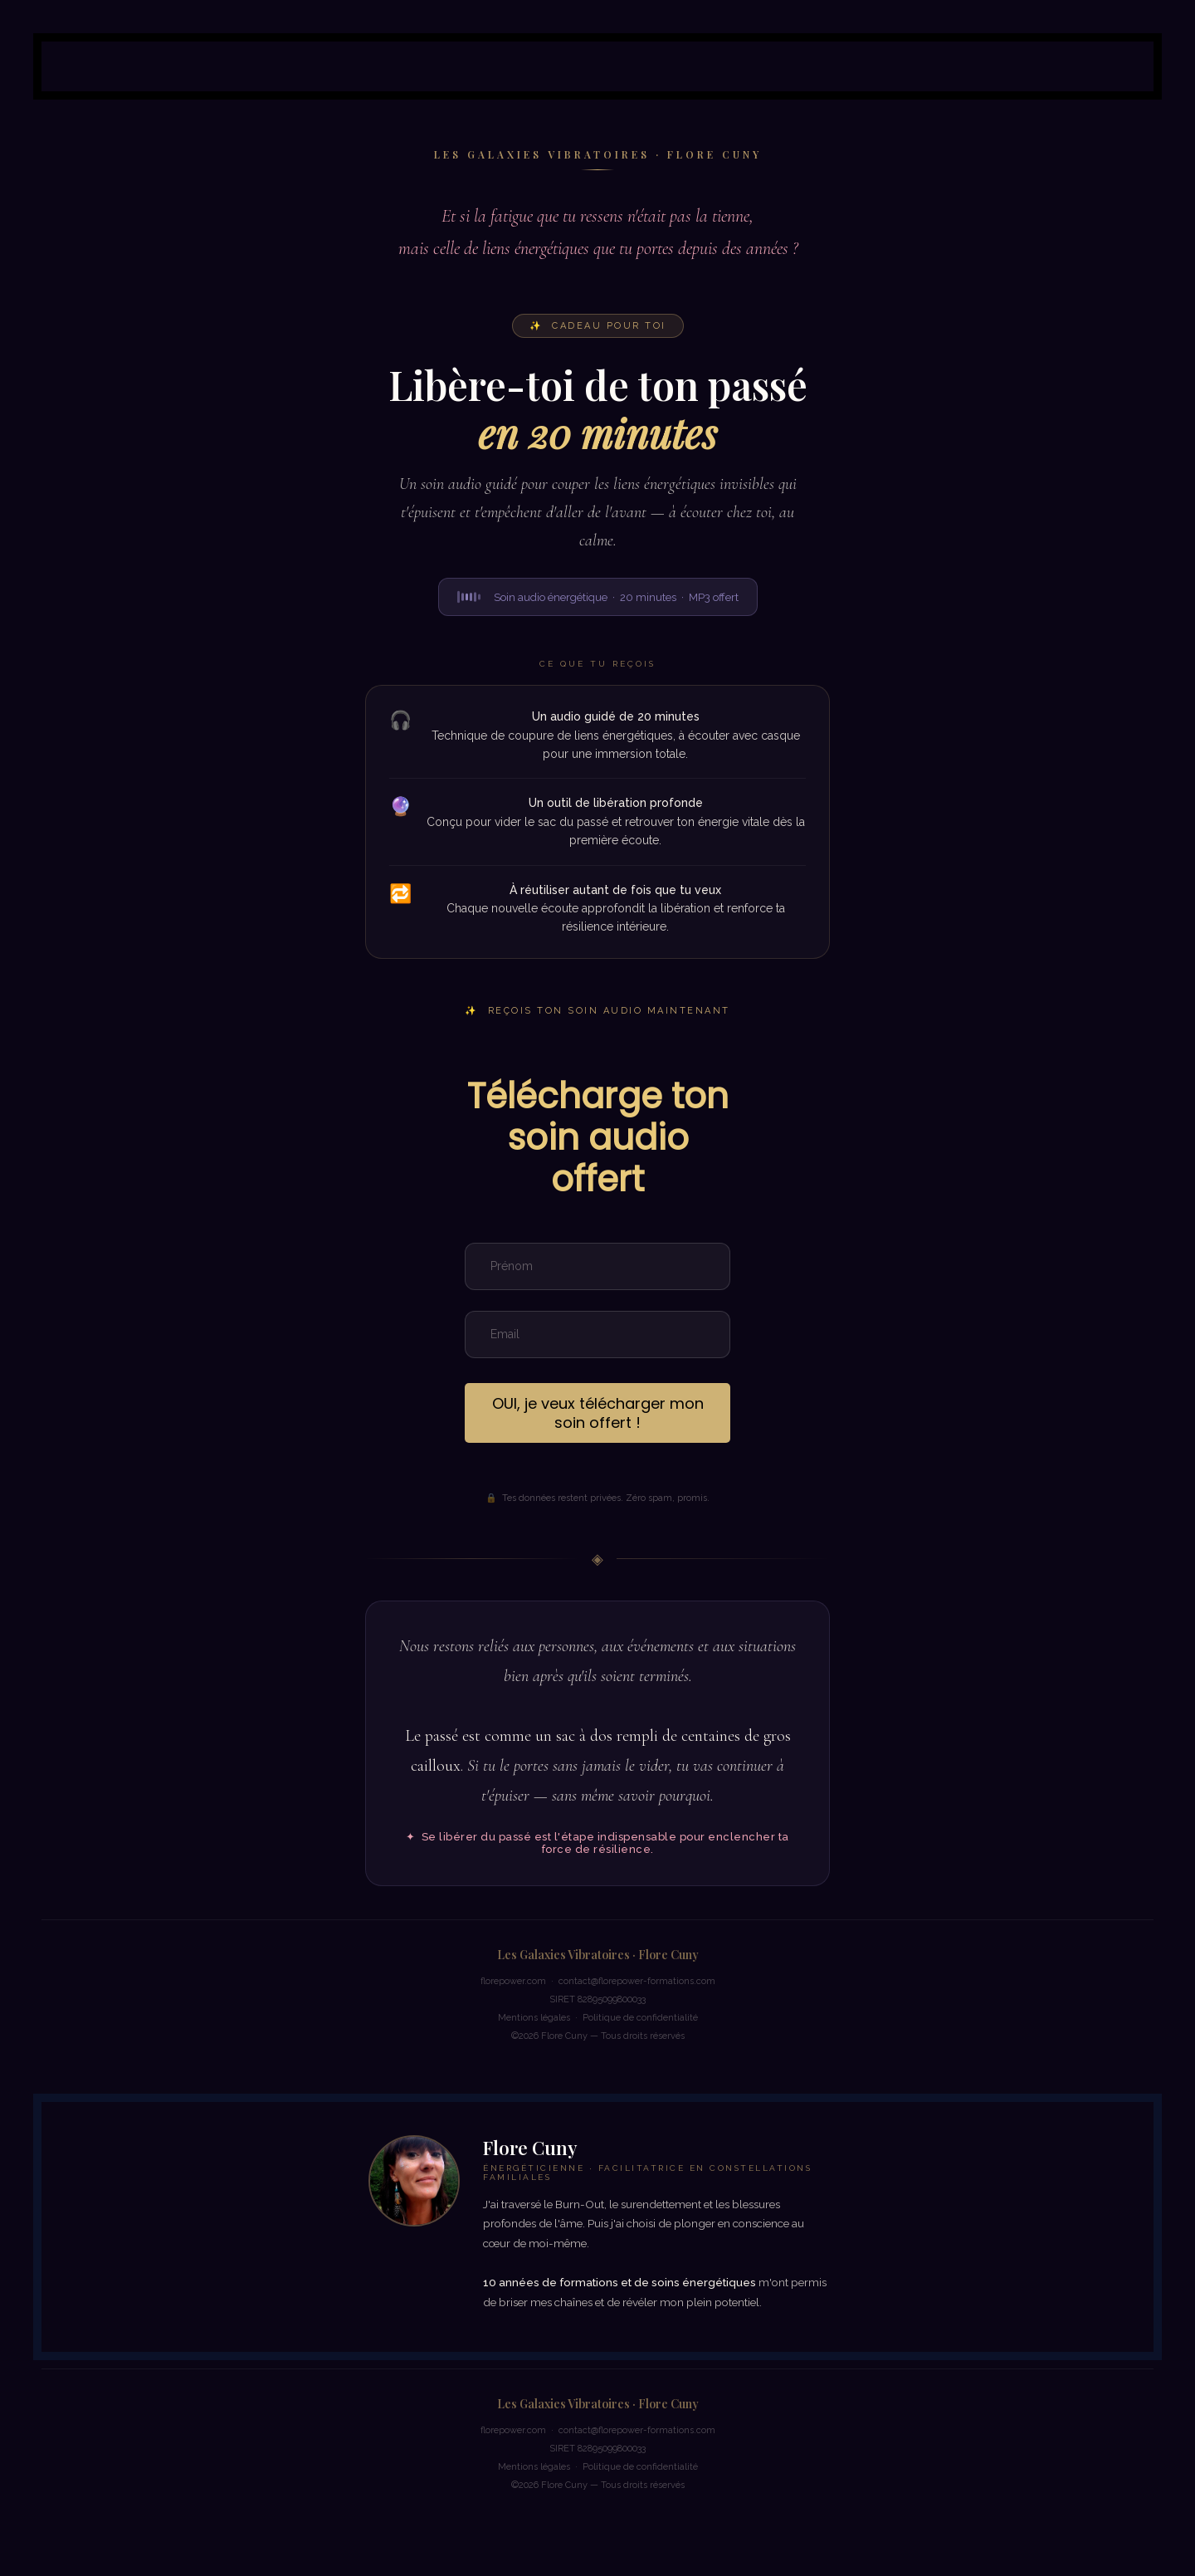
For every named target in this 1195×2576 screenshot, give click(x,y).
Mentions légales (534, 2017)
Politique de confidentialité (640, 2017)
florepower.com (513, 1981)
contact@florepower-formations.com (636, 1981)
